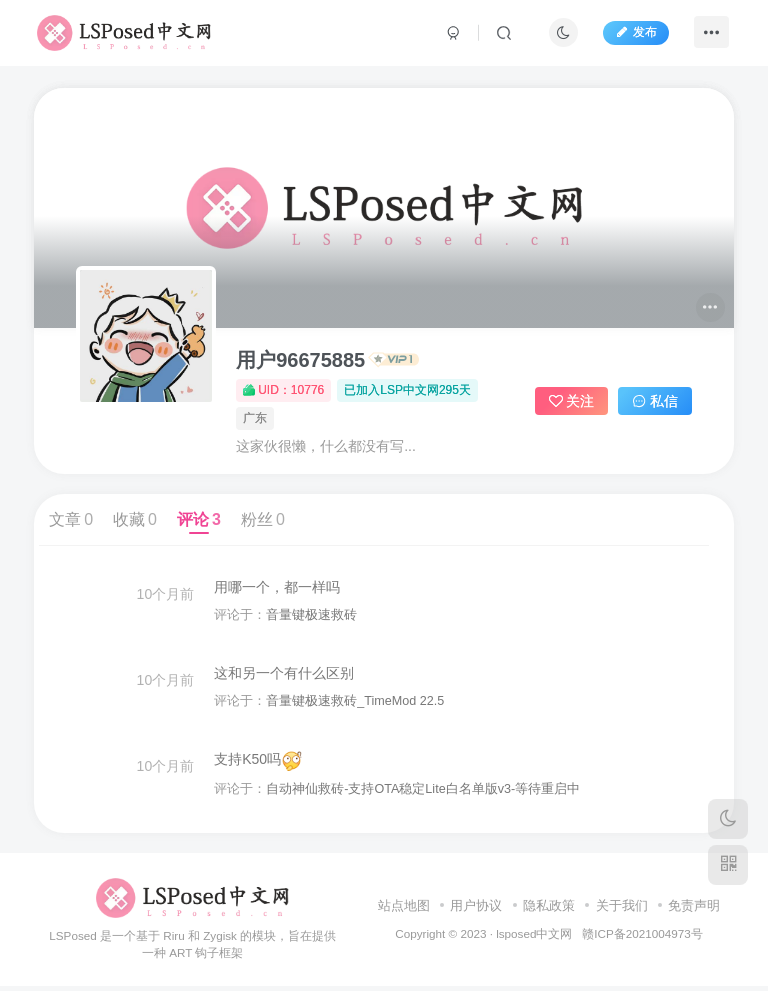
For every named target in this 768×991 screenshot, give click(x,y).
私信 (655, 401)
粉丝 (263, 519)
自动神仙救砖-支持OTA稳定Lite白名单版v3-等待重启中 (424, 793)
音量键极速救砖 (312, 616)
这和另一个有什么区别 (285, 675)
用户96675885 (300, 360)
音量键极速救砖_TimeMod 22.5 (356, 704)
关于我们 (622, 910)
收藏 (135, 519)
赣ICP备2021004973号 (642, 937)
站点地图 (404, 910)
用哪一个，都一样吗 (278, 587)
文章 (71, 519)
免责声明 (694, 910)
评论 (199, 519)
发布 (634, 33)
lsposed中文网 (534, 937)
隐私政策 (549, 910)
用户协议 (476, 910)
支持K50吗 (259, 764)
